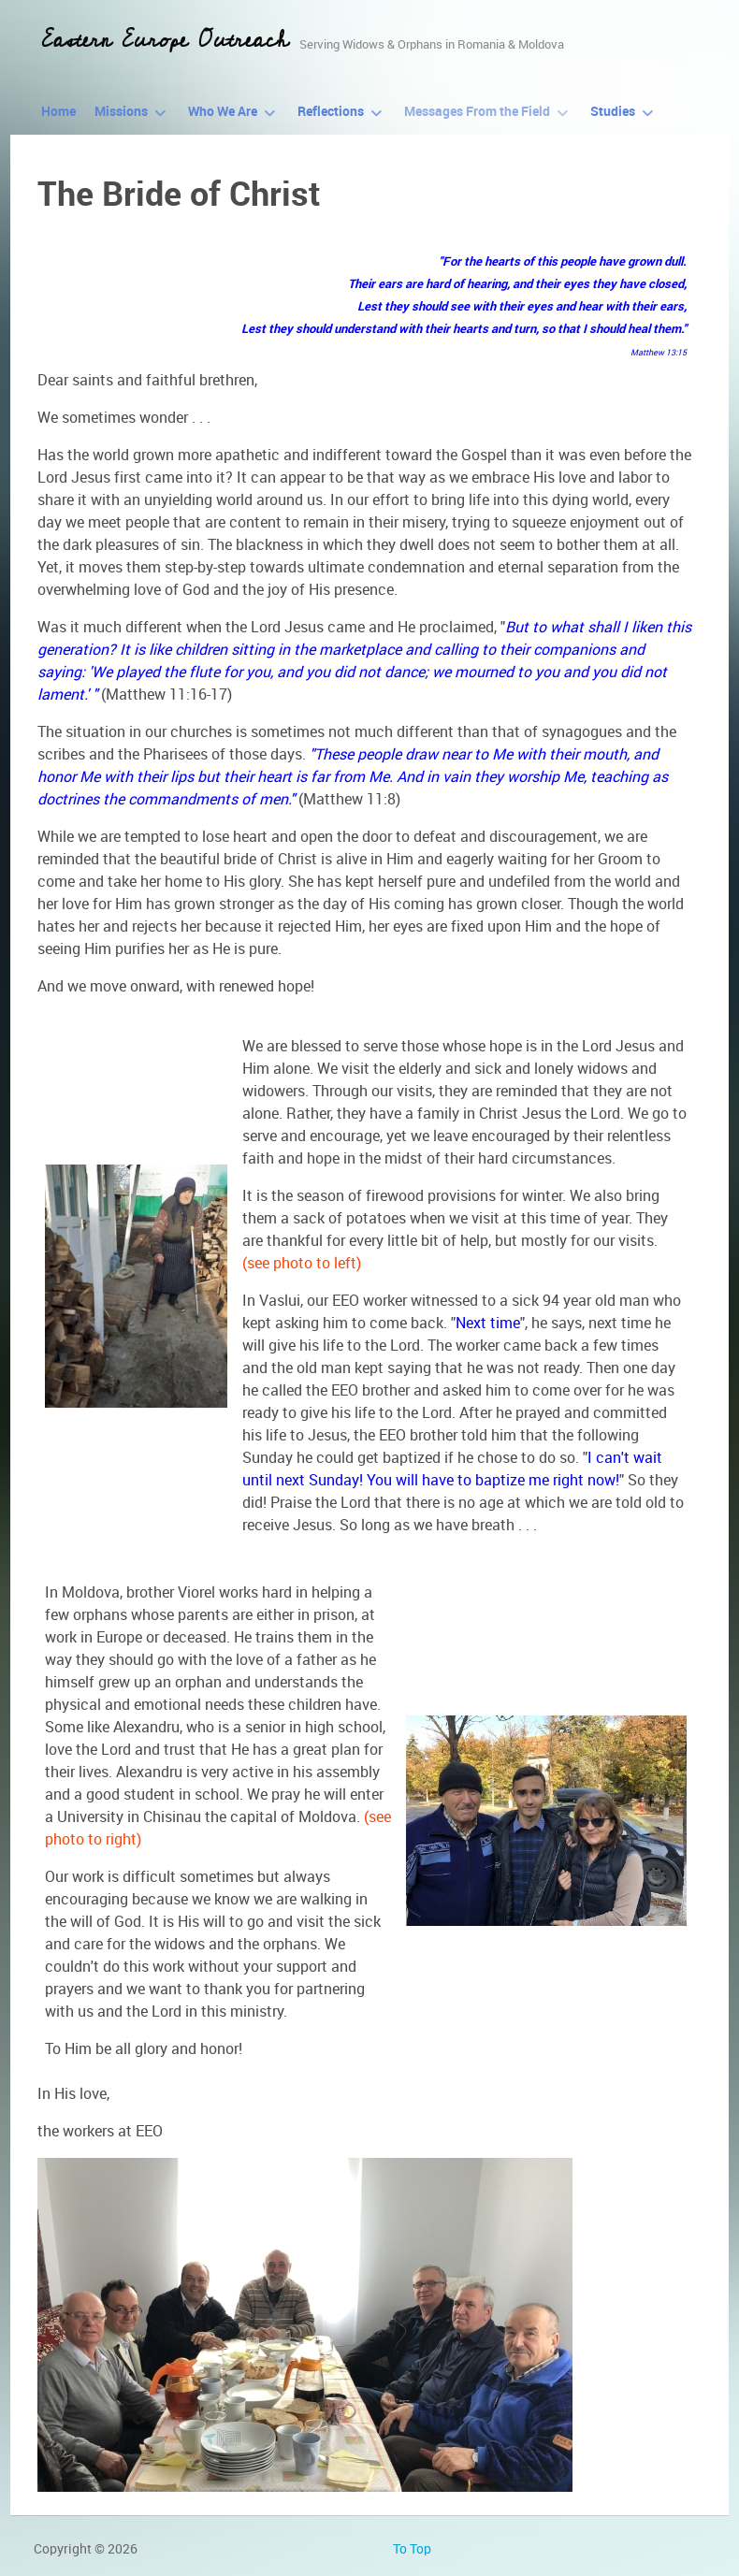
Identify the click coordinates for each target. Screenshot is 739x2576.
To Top (412, 2548)
